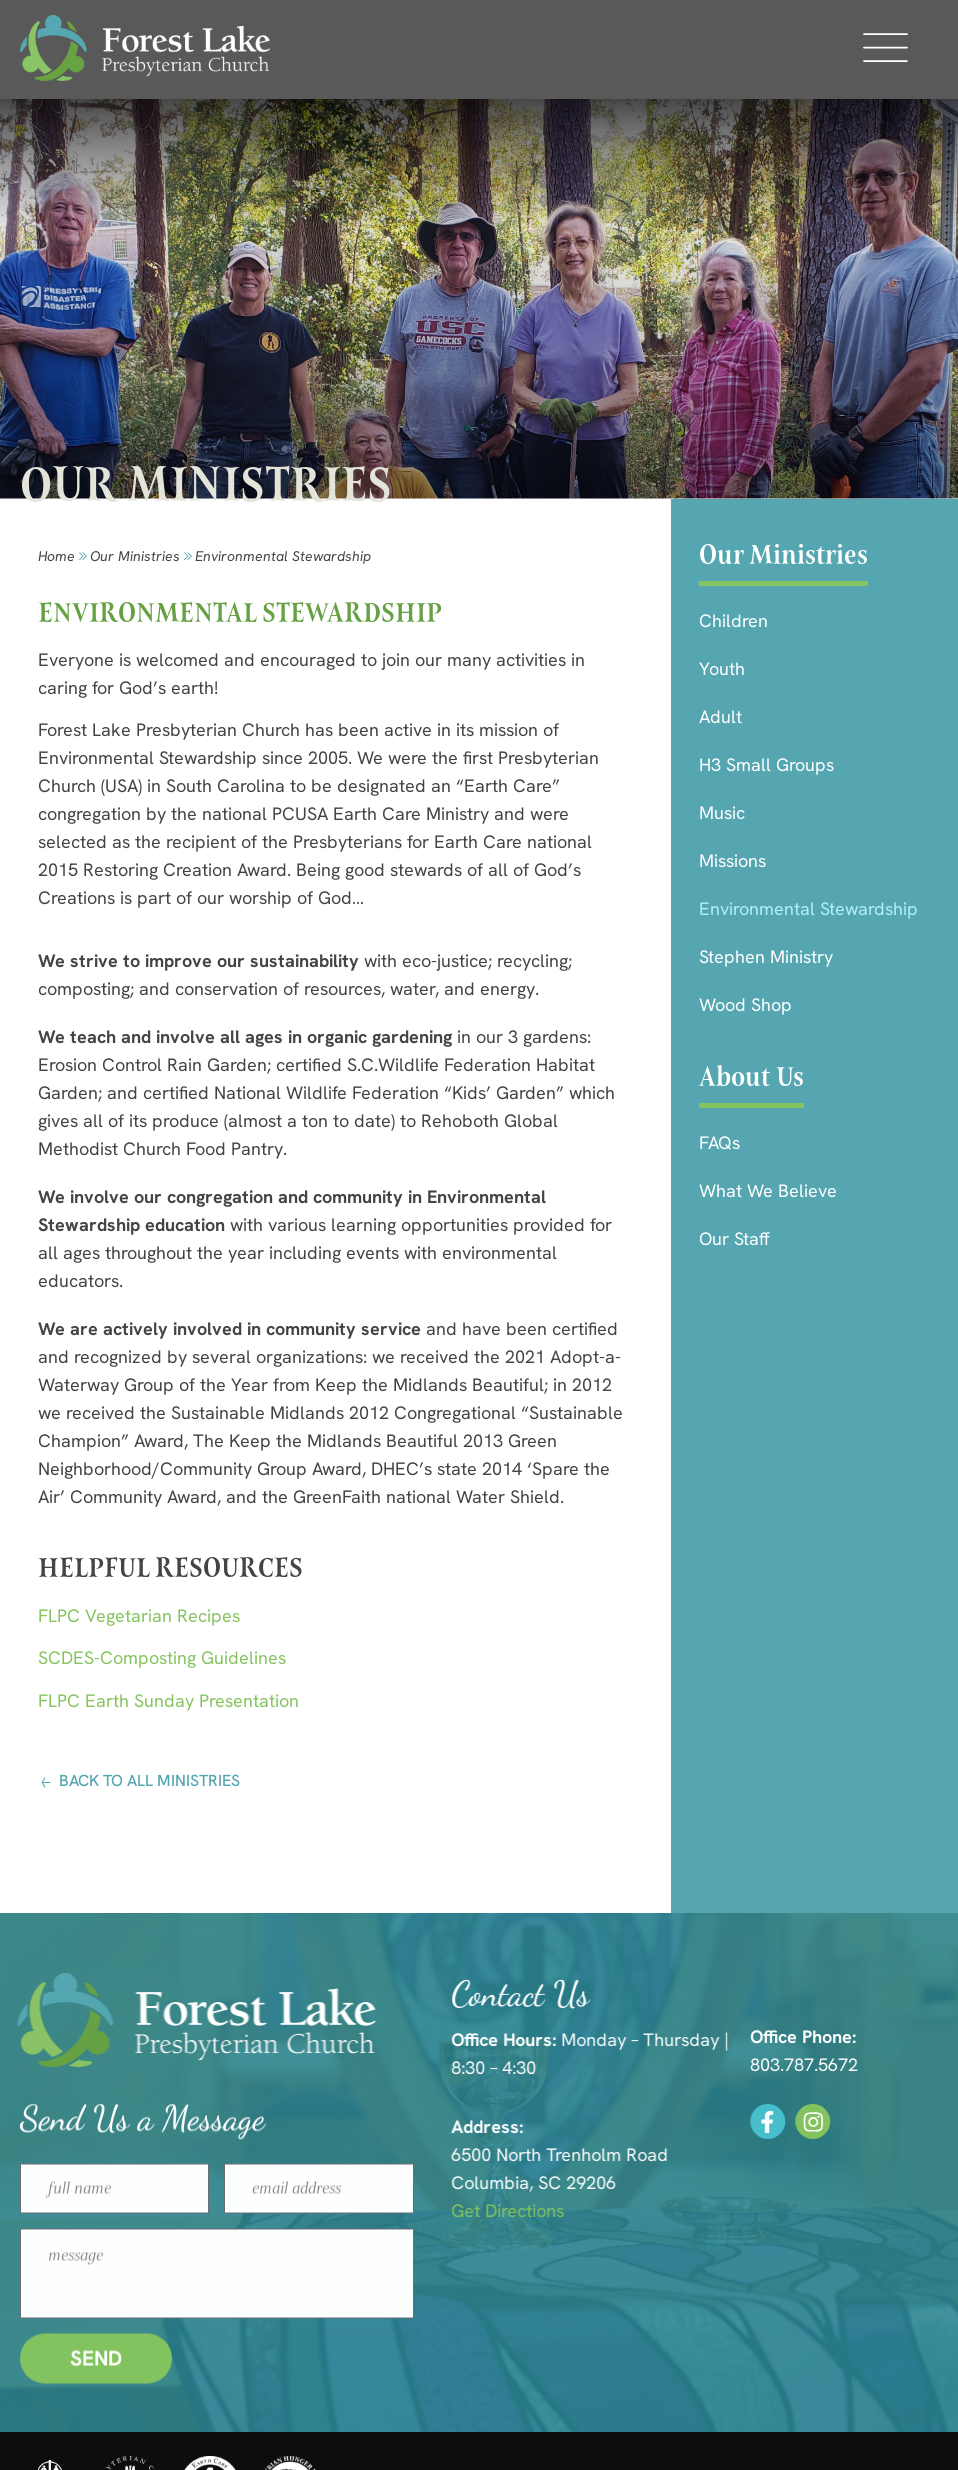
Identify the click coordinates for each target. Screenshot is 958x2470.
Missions (732, 860)
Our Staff (734, 1238)
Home (56, 556)
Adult (720, 716)
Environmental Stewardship (808, 908)
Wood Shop (745, 1004)
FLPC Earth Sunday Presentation (168, 1700)
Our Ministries (135, 556)
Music (722, 812)
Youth (722, 668)
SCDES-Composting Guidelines (162, 1657)
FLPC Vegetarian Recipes (139, 1615)
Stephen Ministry (766, 956)
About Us (751, 1076)
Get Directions (727, 2210)
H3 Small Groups (766, 764)
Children (733, 620)
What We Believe (768, 1190)
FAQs (719, 1142)
